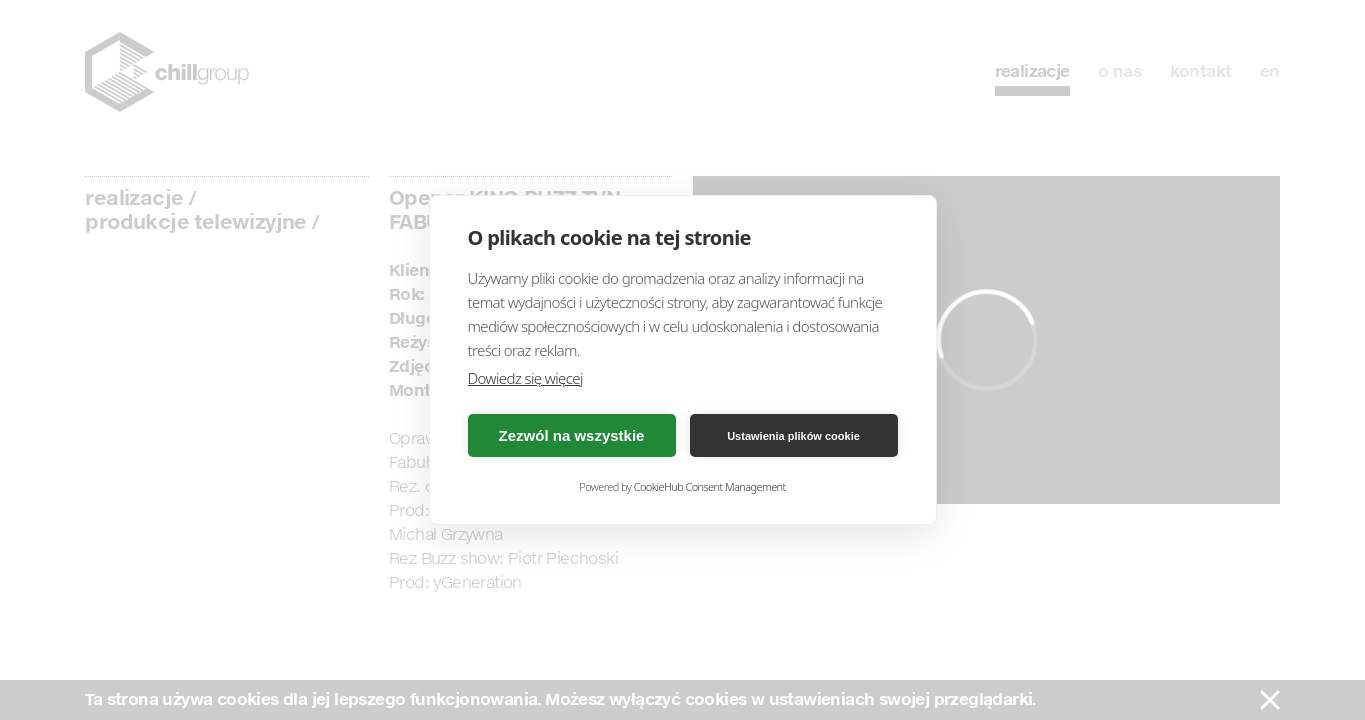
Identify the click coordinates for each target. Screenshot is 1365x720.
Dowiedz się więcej (525, 378)
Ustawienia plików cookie (793, 436)
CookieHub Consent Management (710, 486)
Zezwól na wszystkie (572, 435)
